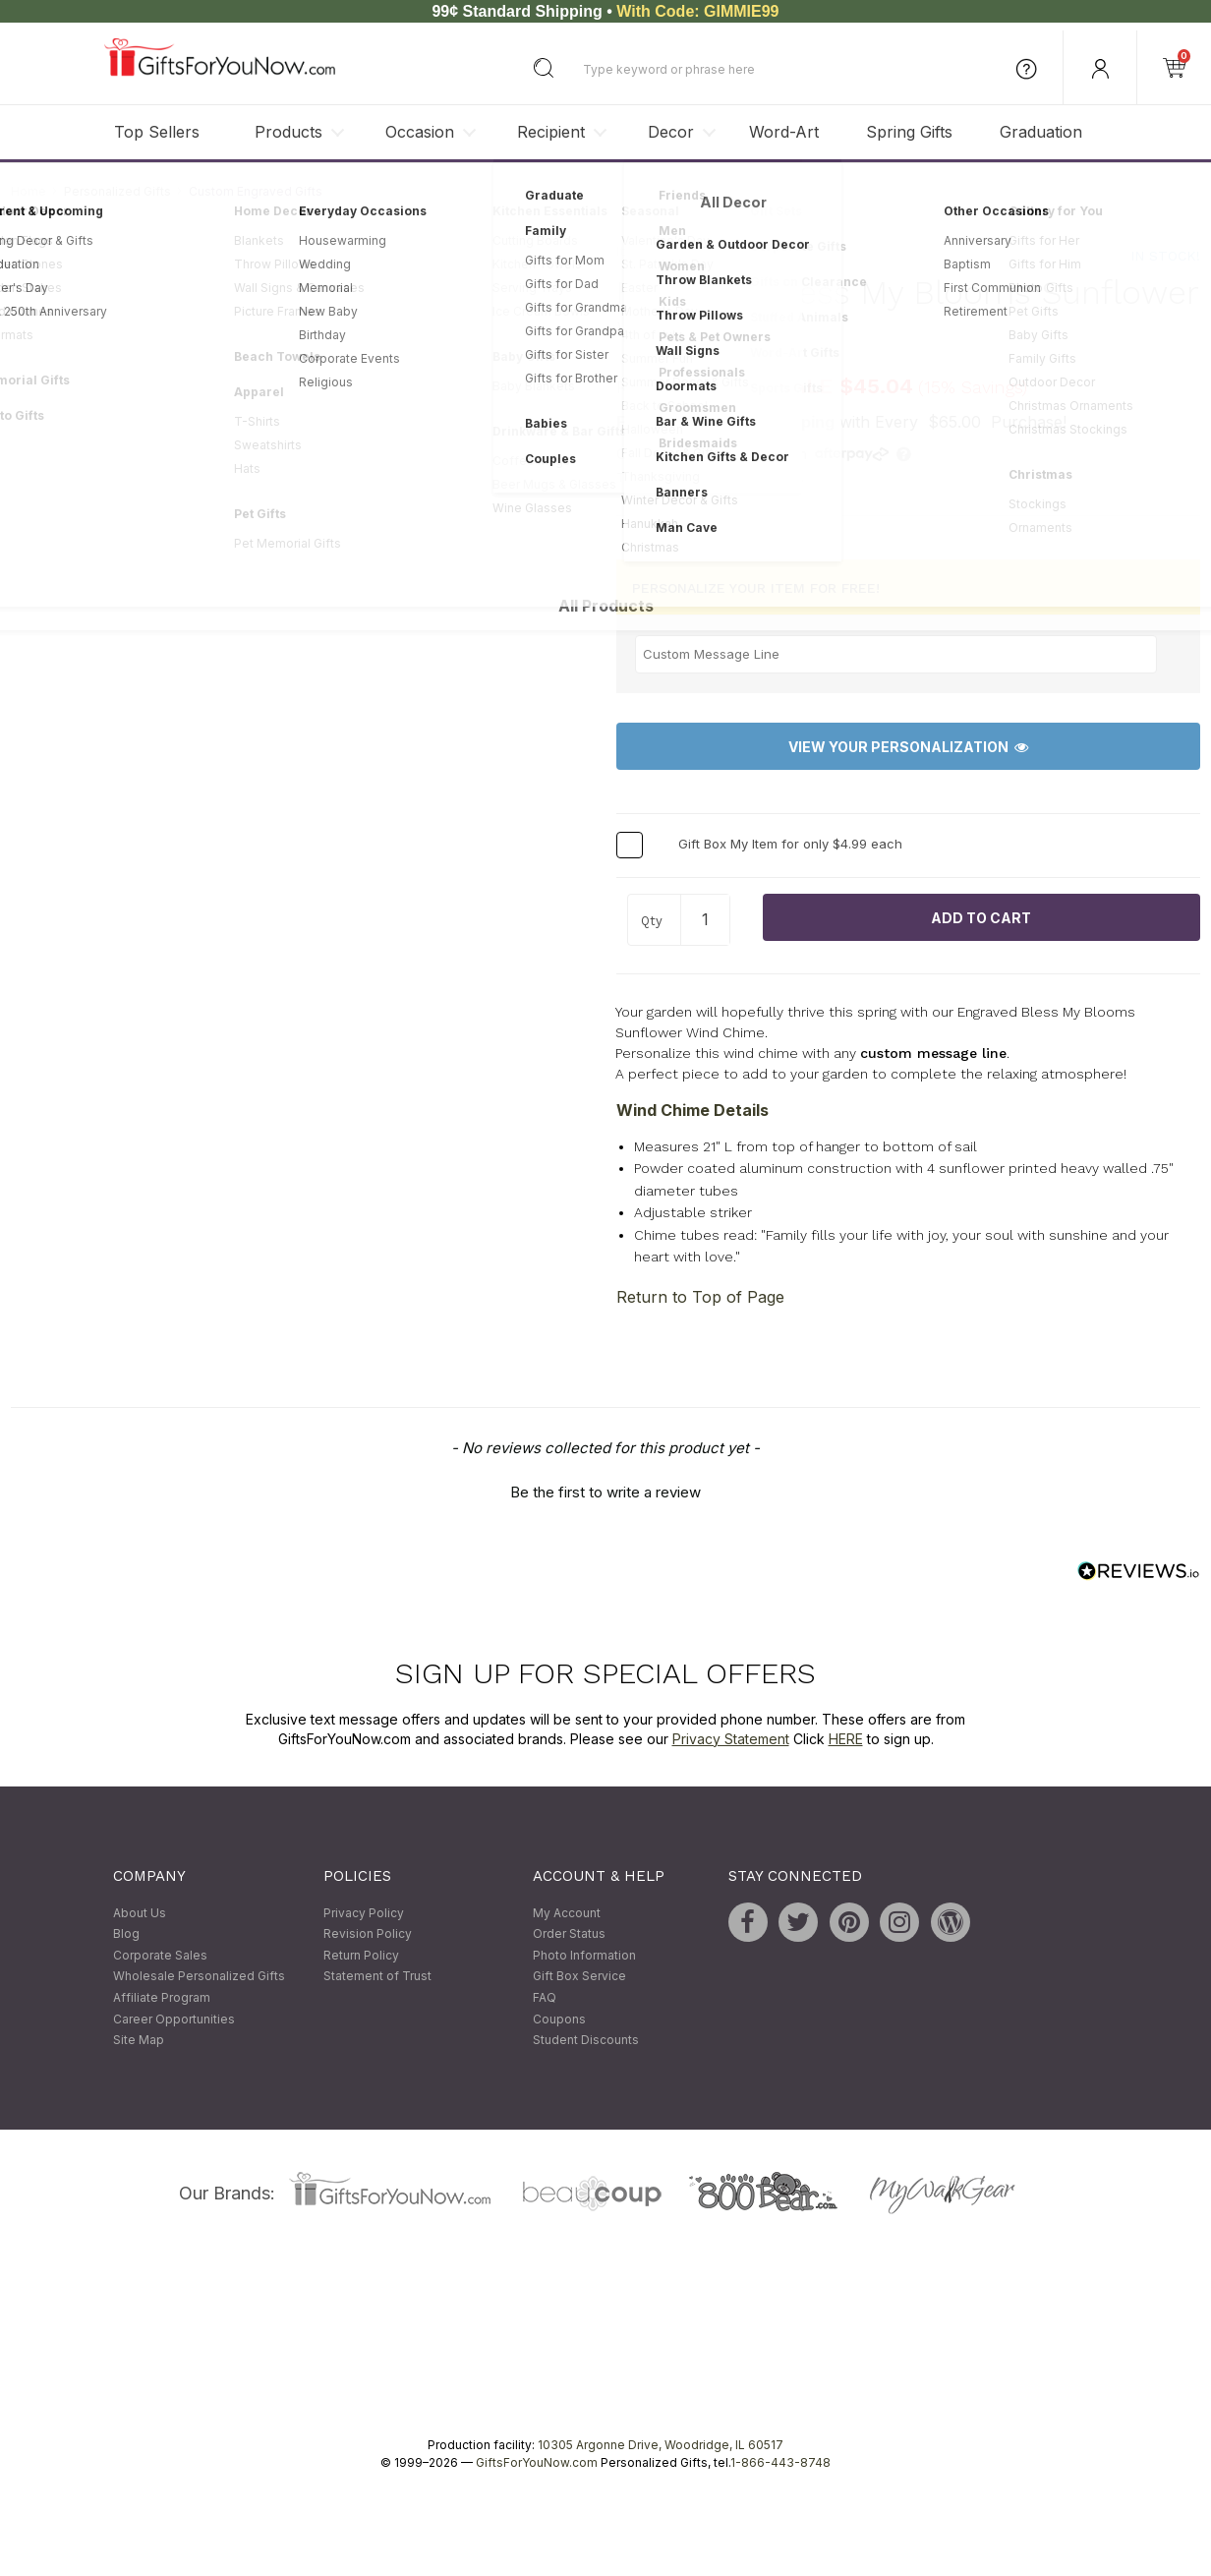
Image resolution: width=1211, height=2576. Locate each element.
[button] (605, 1489)
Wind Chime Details (692, 1110)
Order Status (569, 1934)
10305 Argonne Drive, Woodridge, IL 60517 (660, 2444)
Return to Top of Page (700, 1297)
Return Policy (361, 1955)
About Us (139, 1912)
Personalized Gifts (117, 191)
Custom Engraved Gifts (255, 191)
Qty (652, 921)
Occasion (419, 132)
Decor (671, 132)
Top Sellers (157, 132)
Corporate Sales (160, 1955)
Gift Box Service (579, 1976)
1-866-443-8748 (780, 2462)
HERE (846, 1738)
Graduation (1041, 132)
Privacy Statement (730, 1738)
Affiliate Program (161, 1997)
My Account (567, 1912)
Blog (126, 1934)
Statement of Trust (377, 1976)
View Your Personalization (908, 746)
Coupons (559, 2019)
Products (288, 132)
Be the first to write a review (605, 1492)
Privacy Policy (363, 1912)
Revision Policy (367, 1934)
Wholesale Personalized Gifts (199, 1976)
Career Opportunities (174, 2019)
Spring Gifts (909, 132)
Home (28, 191)
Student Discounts (586, 2040)
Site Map (138, 2040)
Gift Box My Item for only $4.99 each (790, 844)
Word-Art (784, 132)
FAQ (544, 1997)
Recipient (551, 132)
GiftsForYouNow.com (537, 2462)
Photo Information (584, 1955)
